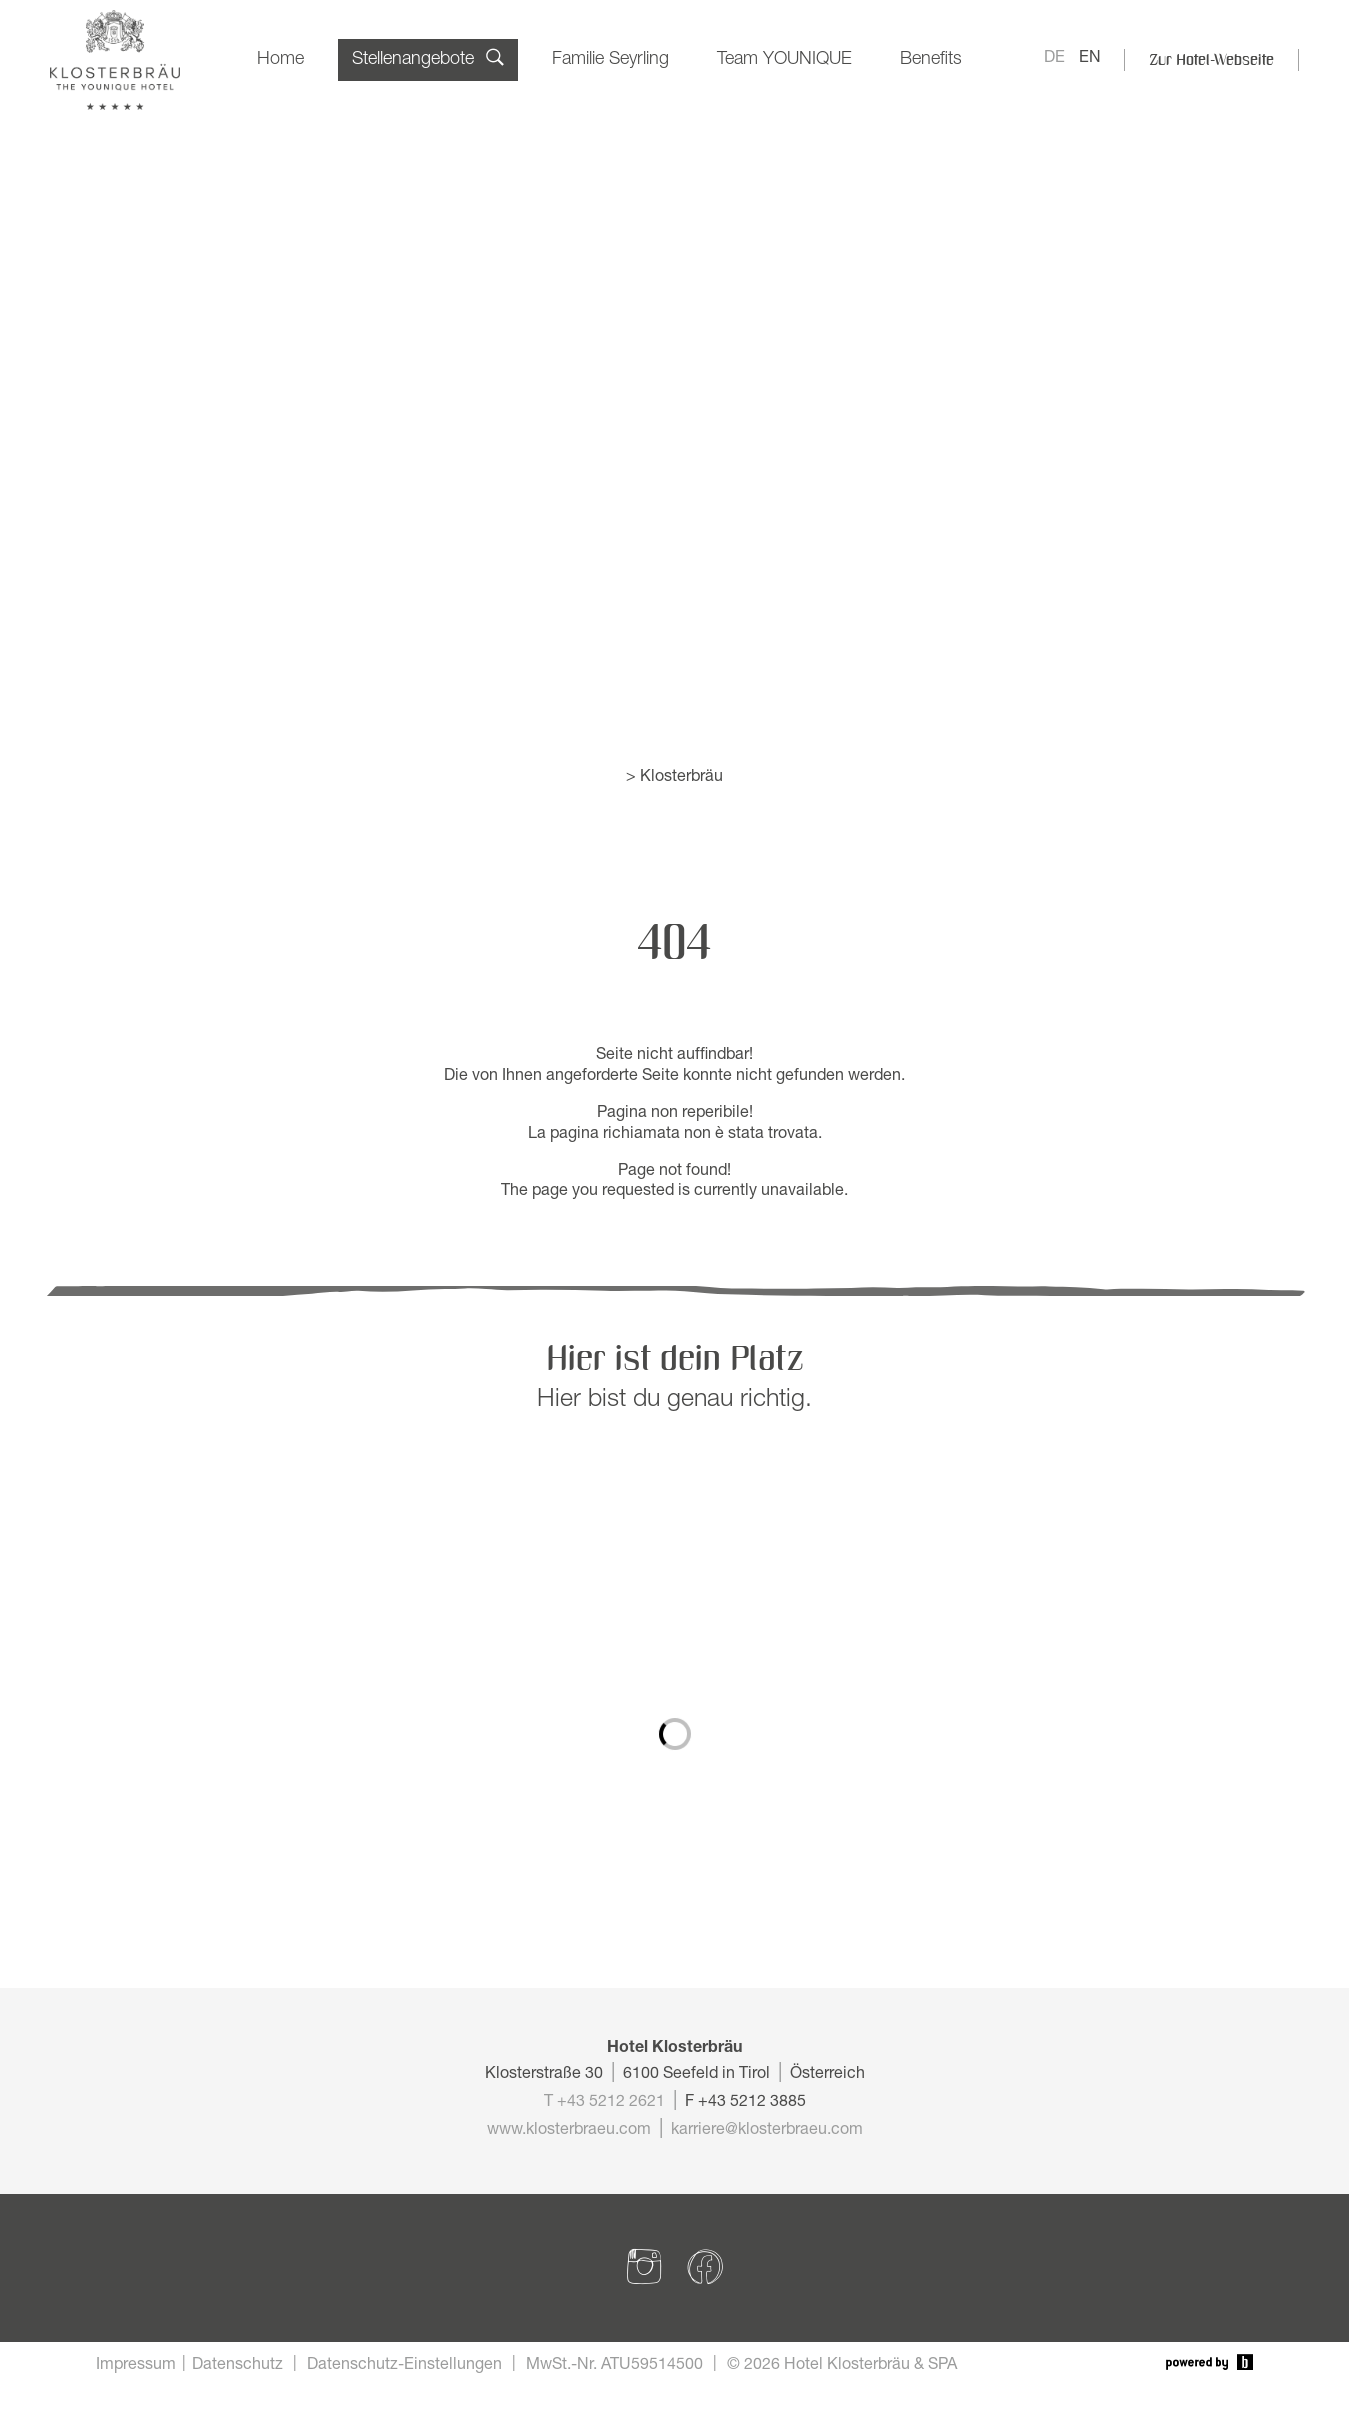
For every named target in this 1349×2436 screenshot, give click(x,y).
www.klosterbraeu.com (569, 2131)
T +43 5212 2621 (604, 2103)
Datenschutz (237, 2366)
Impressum (136, 2366)
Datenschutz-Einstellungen (404, 2366)
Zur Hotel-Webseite (1211, 60)
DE (1054, 59)
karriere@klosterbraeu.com (767, 2131)
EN (1090, 59)
